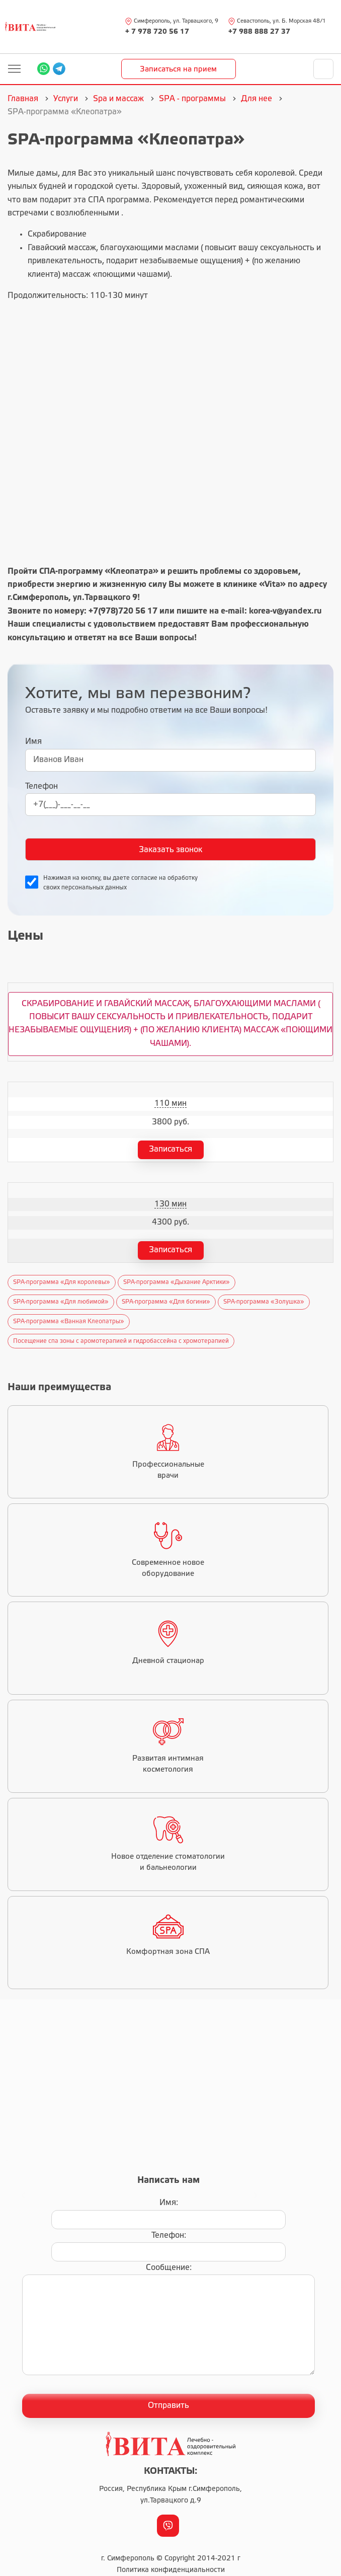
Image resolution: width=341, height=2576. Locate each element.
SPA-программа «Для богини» (166, 1302)
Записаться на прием (178, 69)
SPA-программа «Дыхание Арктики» (176, 1282)
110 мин (170, 1103)
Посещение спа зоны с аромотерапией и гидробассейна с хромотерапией (121, 1341)
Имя (33, 741)
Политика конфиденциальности (171, 2570)
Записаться (170, 1149)
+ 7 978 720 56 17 (157, 32)
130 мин (170, 1204)
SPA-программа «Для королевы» (61, 1282)
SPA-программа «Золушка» (263, 1302)
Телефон (41, 786)
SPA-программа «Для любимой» (61, 1302)
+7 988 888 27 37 (259, 32)
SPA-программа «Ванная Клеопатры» (68, 1321)
